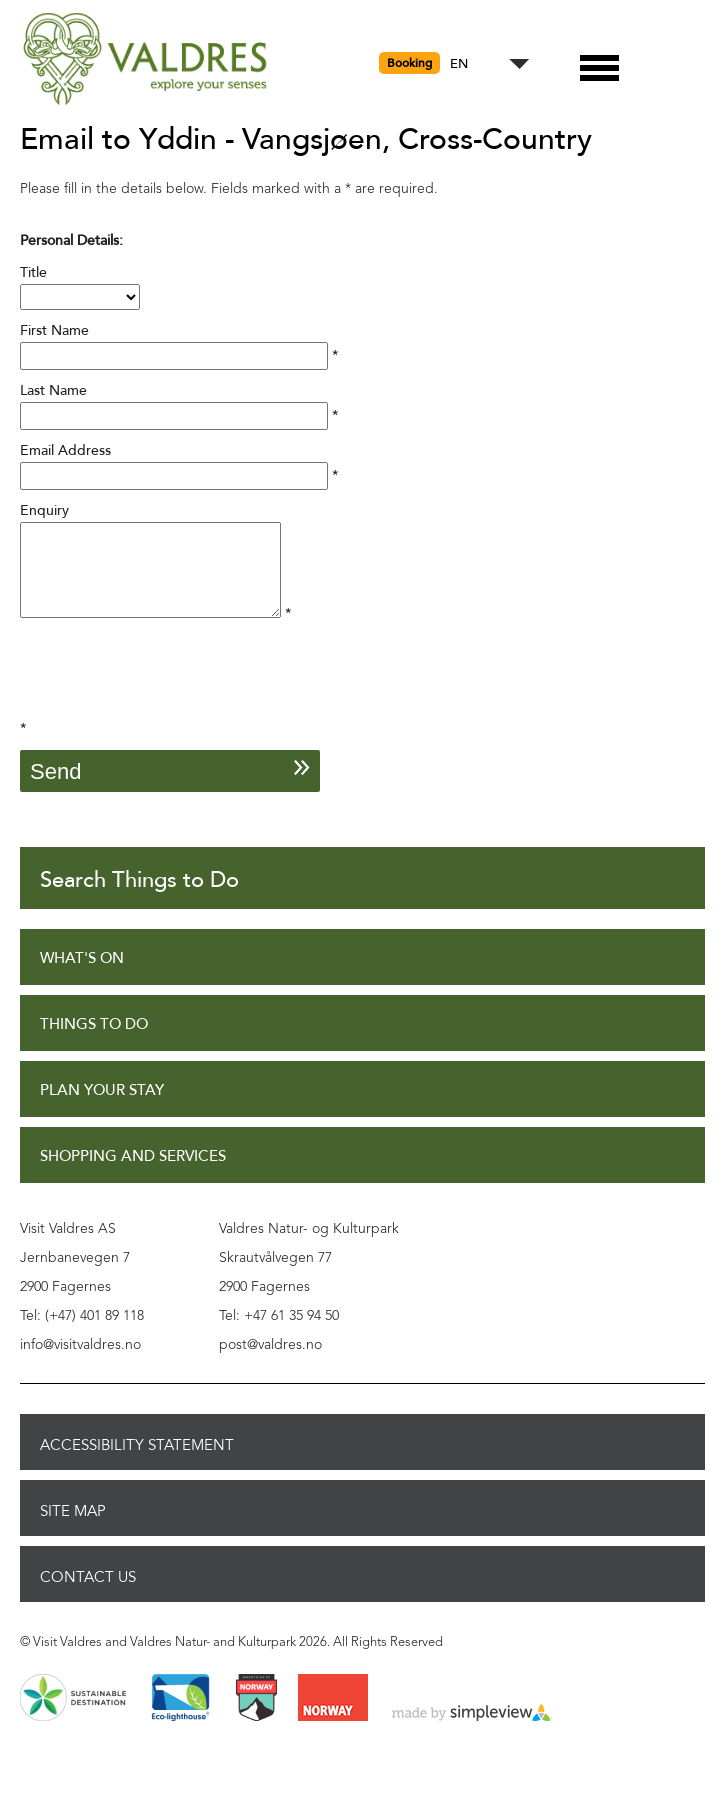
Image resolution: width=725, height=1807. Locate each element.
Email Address (65, 450)
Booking (409, 63)
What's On (82, 976)
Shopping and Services (133, 1174)
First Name (54, 330)
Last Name (53, 390)
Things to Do (94, 1042)
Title (33, 272)
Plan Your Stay (102, 1108)
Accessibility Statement (137, 1463)
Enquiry (44, 510)
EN (459, 64)
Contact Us (88, 1595)
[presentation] (172, 697)
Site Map (73, 1529)
